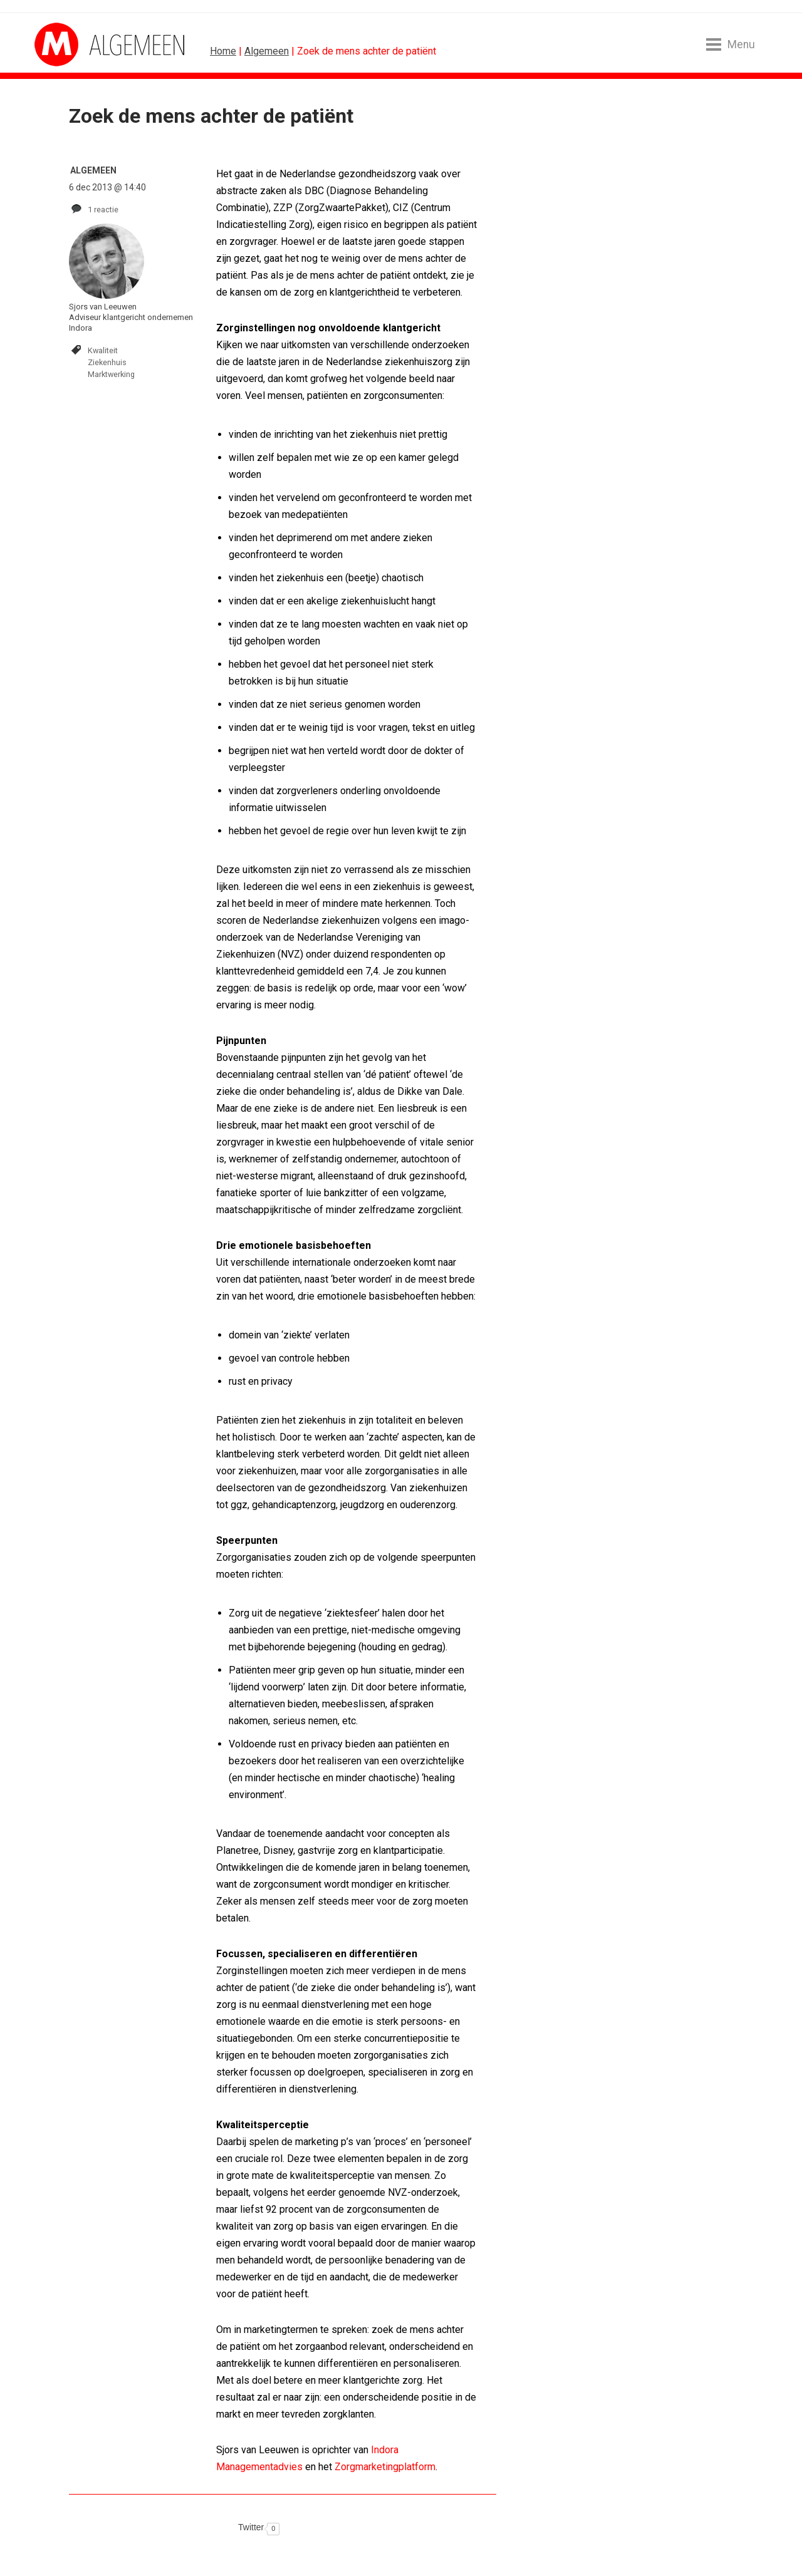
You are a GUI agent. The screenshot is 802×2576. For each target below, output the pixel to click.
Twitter (251, 2527)
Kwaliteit (103, 350)
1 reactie (103, 209)
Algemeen (266, 51)
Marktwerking (111, 374)
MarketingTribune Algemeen (81, 44)
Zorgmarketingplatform (385, 2467)
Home (223, 51)
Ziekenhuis (107, 362)
